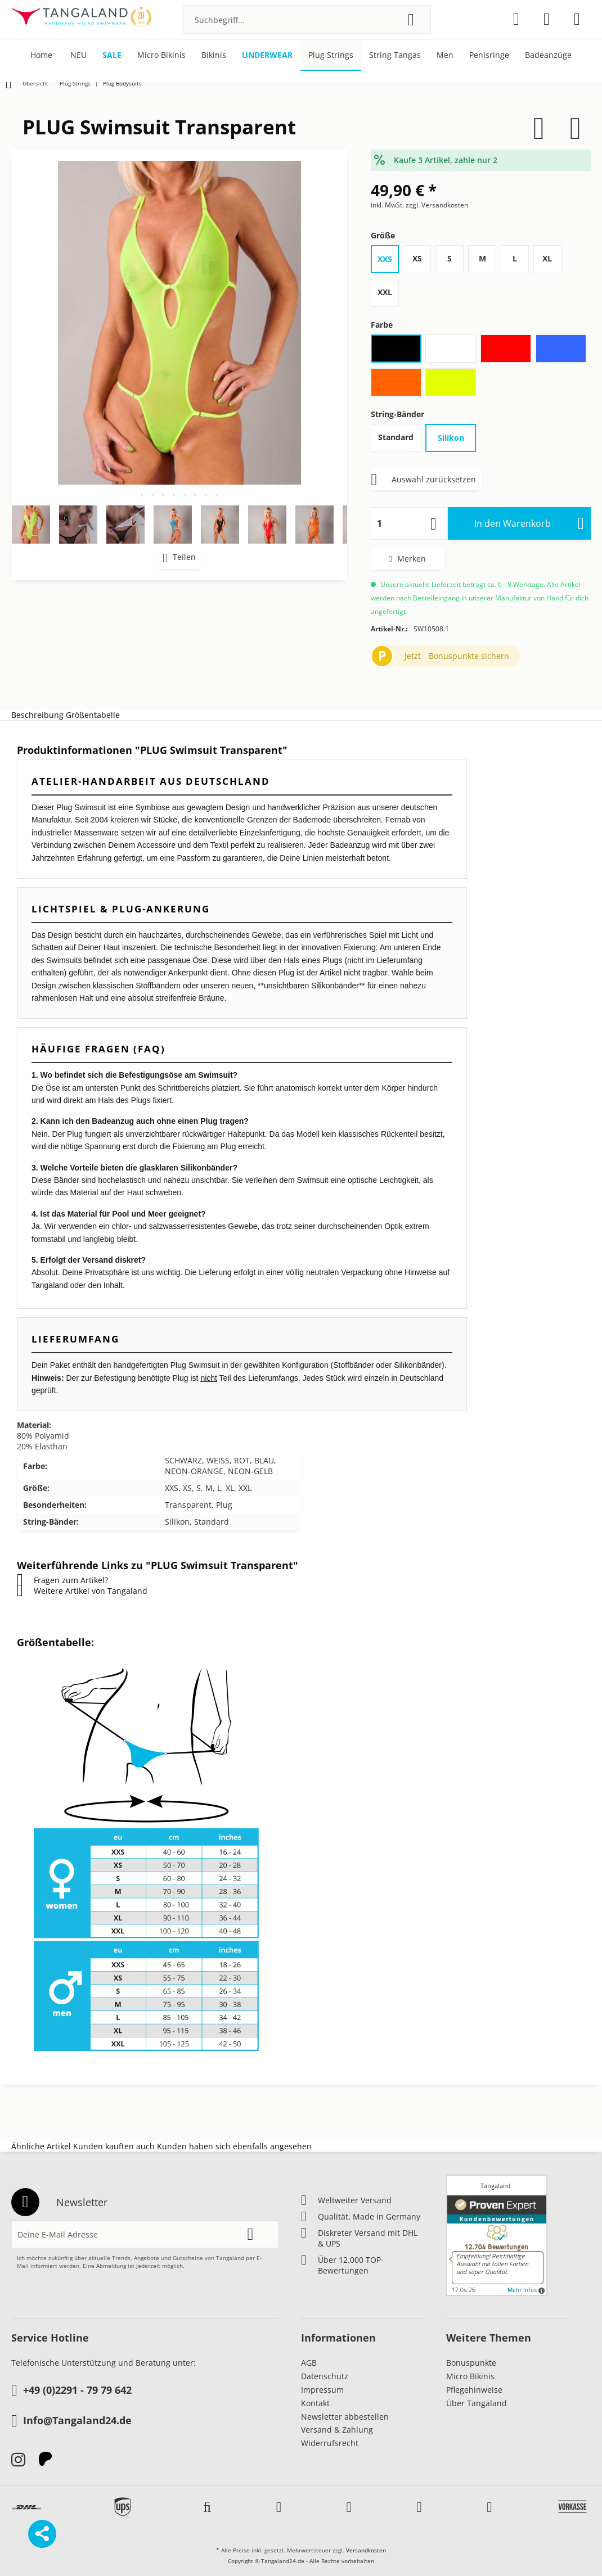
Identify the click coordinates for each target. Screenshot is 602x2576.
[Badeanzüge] (548, 55)
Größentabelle (93, 714)
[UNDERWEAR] (267, 55)
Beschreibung (37, 714)
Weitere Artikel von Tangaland (82, 1590)
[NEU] (78, 55)
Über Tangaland (476, 2403)
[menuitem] (307, 20)
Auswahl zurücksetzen (423, 478)
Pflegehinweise (474, 2389)
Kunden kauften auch (114, 2146)
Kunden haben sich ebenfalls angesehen (234, 2146)
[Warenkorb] (577, 19)
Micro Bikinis (470, 2376)
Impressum (322, 2389)
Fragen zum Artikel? (62, 1580)
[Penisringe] (489, 55)
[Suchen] (411, 20)
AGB (309, 2362)
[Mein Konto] (546, 19)
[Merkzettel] (516, 19)
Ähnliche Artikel (41, 2146)
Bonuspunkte (471, 2362)
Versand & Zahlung (337, 2429)
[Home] (41, 55)
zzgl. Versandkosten (437, 205)
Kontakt (315, 2403)
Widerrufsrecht (329, 2443)
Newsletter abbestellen (345, 2416)
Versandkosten (366, 2550)
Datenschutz (324, 2376)
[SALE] (112, 55)
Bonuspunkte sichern (469, 655)
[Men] (445, 55)
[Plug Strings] (330, 55)
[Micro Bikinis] (161, 55)
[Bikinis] (214, 55)
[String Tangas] (395, 55)
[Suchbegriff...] (307, 20)
